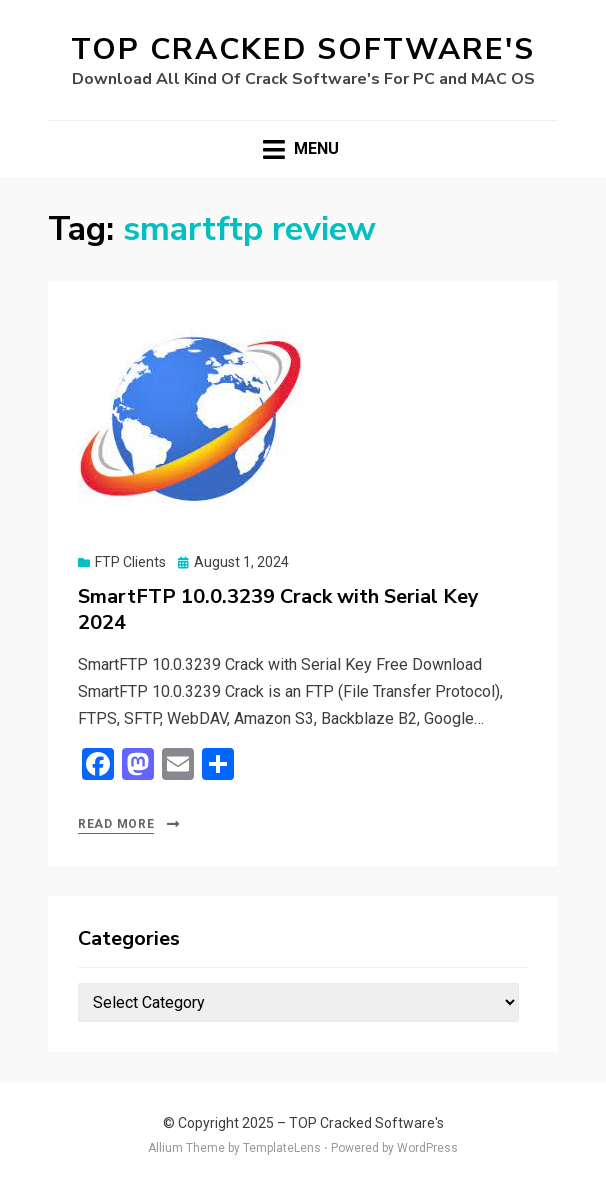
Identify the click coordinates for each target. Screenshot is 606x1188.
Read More (116, 824)
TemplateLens (282, 1148)
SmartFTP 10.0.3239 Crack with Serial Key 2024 (278, 609)
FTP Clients (130, 562)
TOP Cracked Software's (303, 49)
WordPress (427, 1148)
